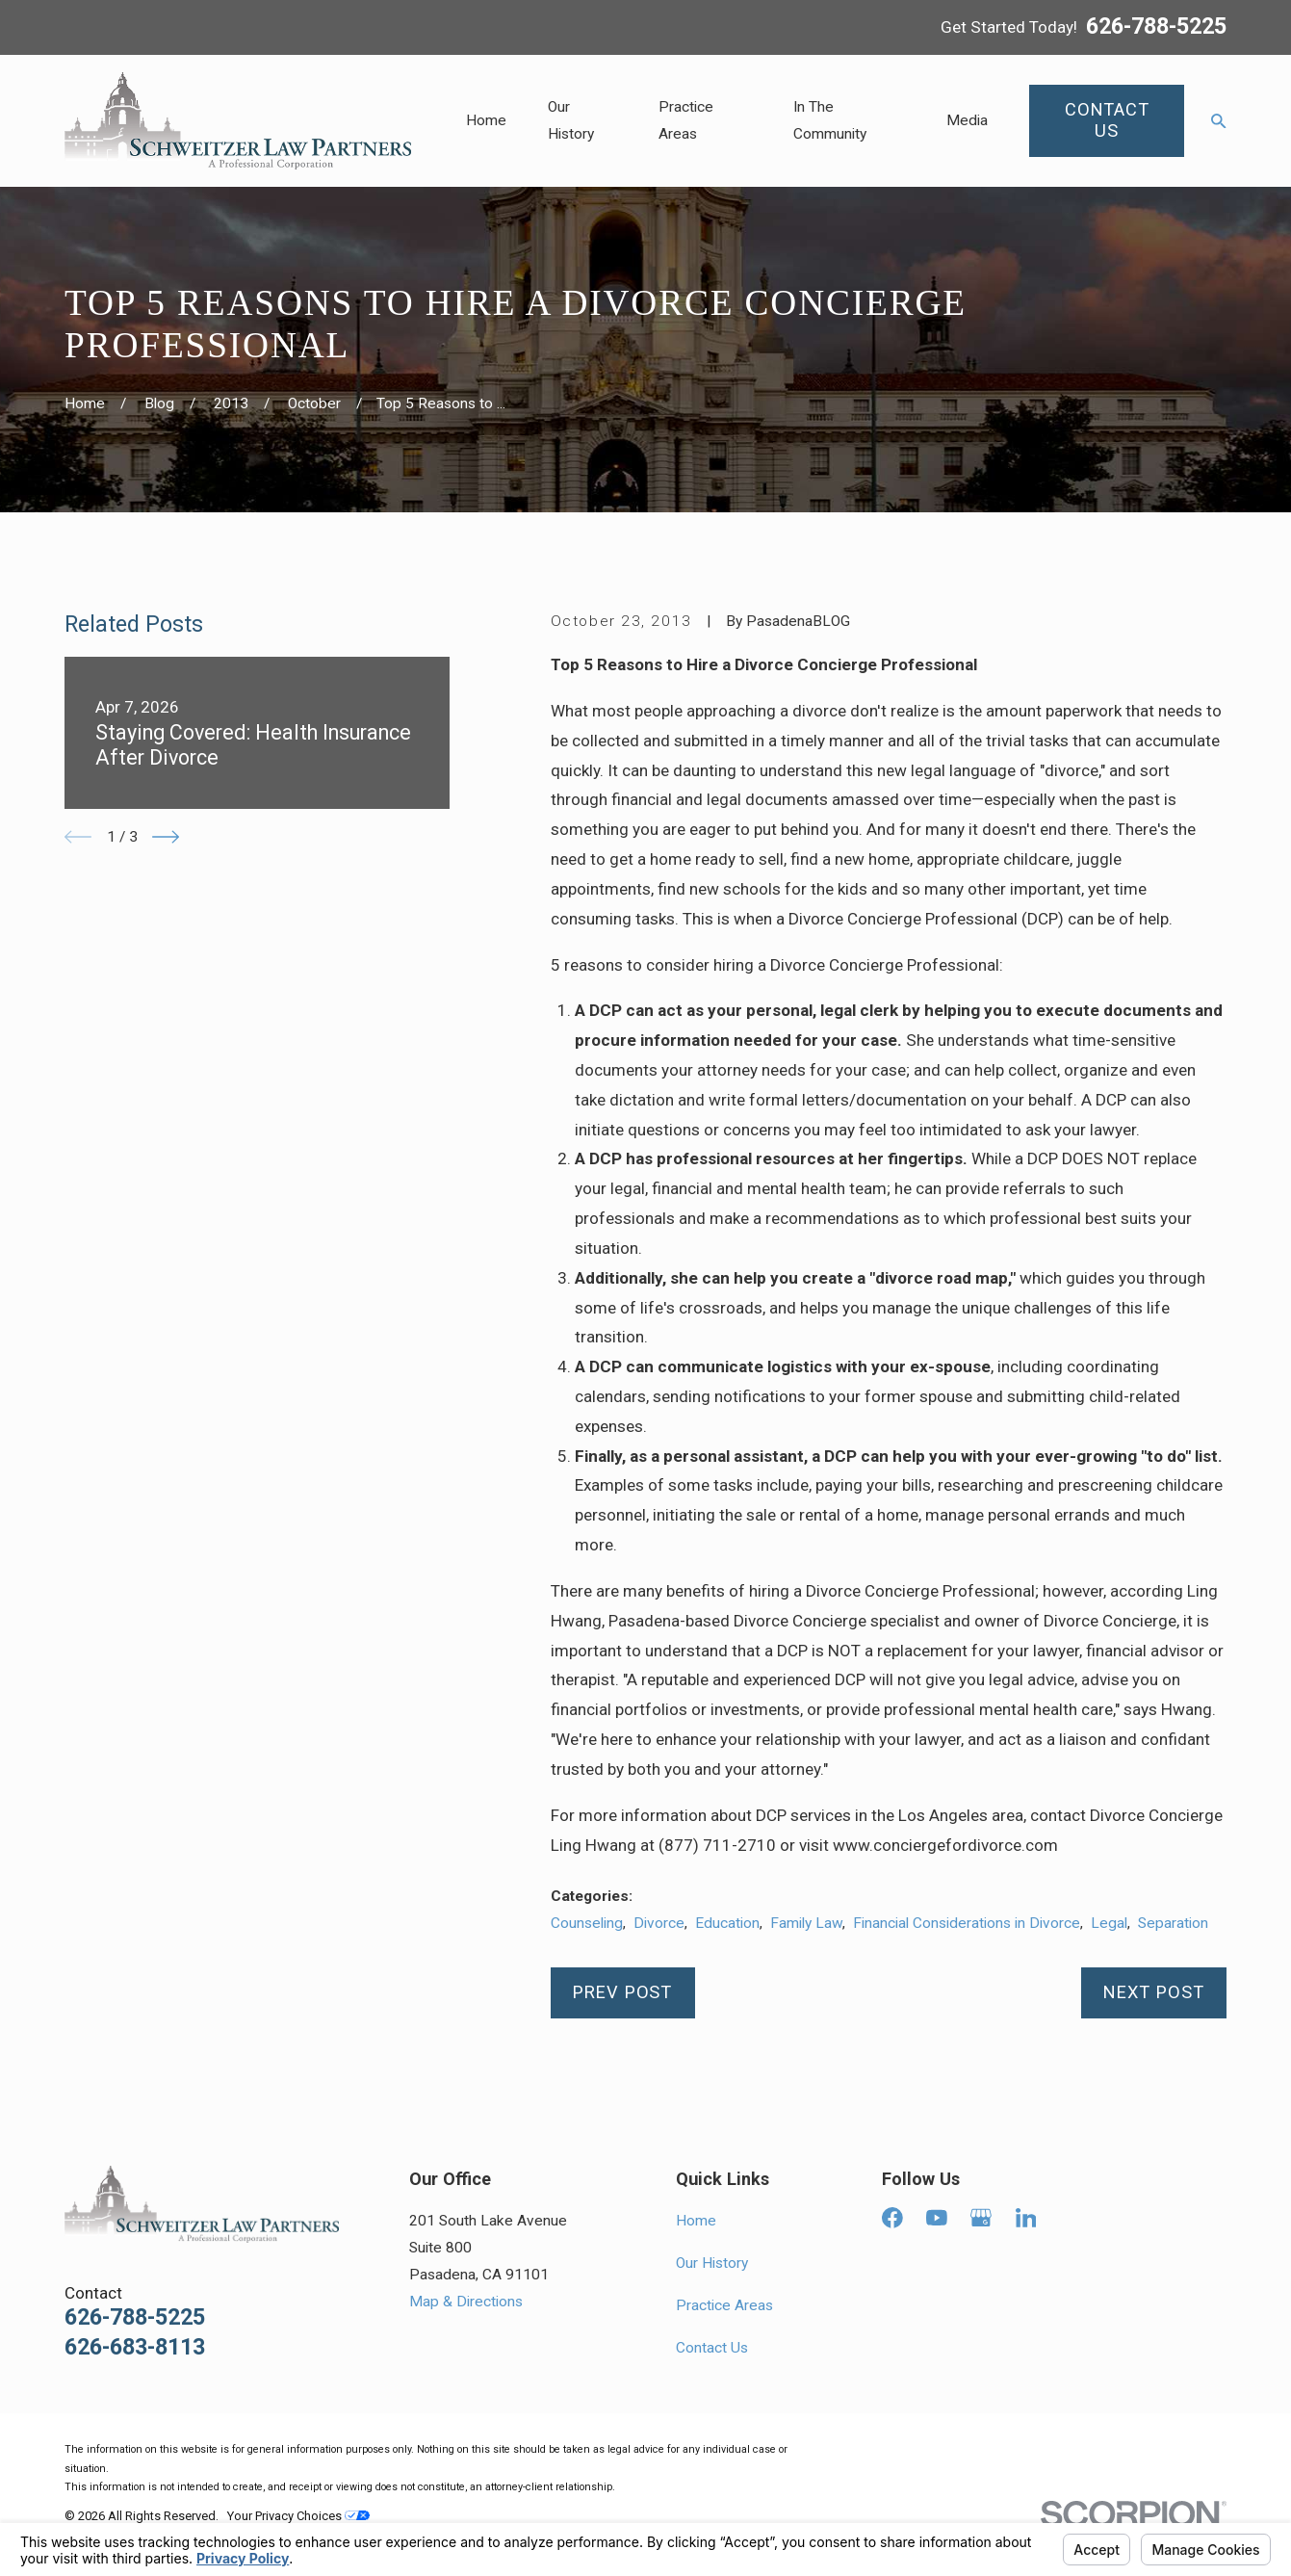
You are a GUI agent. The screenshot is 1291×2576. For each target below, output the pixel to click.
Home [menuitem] (486, 120)
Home (696, 2220)
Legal (1109, 1923)
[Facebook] (892, 2217)
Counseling (587, 1923)
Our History (712, 2263)
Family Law (806, 1923)
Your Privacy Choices (298, 2516)
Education (727, 1923)
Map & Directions (466, 2301)
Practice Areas (724, 2305)
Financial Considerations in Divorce (966, 1923)
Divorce (658, 1923)
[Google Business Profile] (981, 2217)
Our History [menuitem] (571, 120)
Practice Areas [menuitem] (685, 120)
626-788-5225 (1156, 27)
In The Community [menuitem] (829, 120)
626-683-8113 (135, 2347)
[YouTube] (936, 2217)
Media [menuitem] (967, 120)
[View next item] (165, 836)
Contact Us (712, 2347)
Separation (1173, 1923)
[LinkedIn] (1026, 2217)
